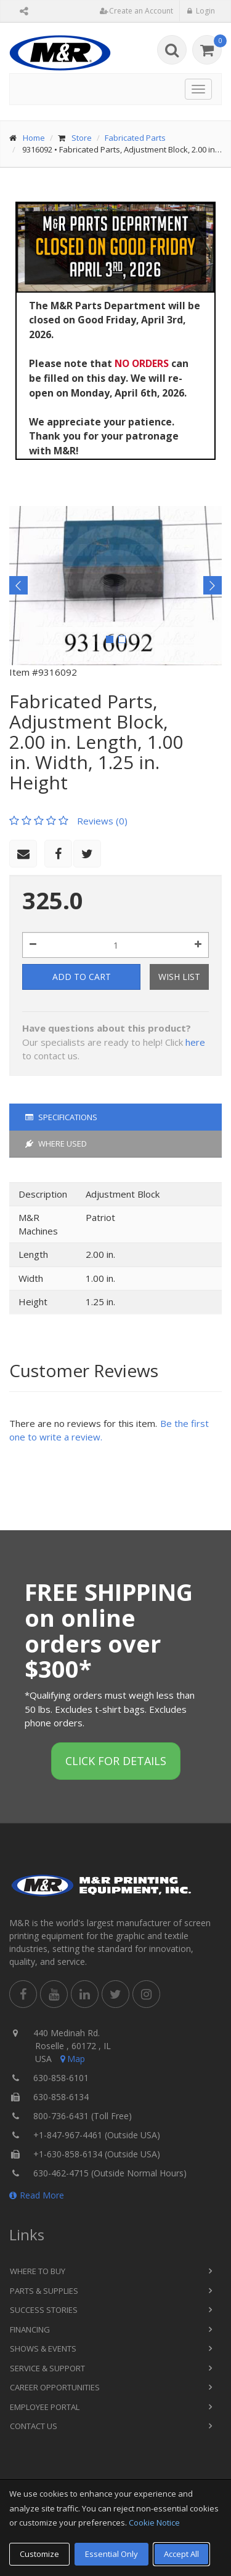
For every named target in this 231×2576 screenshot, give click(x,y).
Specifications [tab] (61, 1117)
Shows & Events (43, 2348)
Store (81, 137)
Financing (30, 2329)
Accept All (181, 2553)
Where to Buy (37, 2271)
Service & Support (47, 2368)
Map (71, 2058)
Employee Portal (44, 2406)
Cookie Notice (154, 2522)
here (195, 1042)
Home (34, 137)
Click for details (115, 1760)
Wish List (179, 976)
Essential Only (111, 2553)
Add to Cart (81, 976)
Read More (36, 2195)
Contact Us (33, 2426)
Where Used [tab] (56, 1143)
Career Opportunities (55, 2387)
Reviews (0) (102, 821)
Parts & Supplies (44, 2290)
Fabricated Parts (135, 137)
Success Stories (44, 2309)
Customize (39, 2553)
